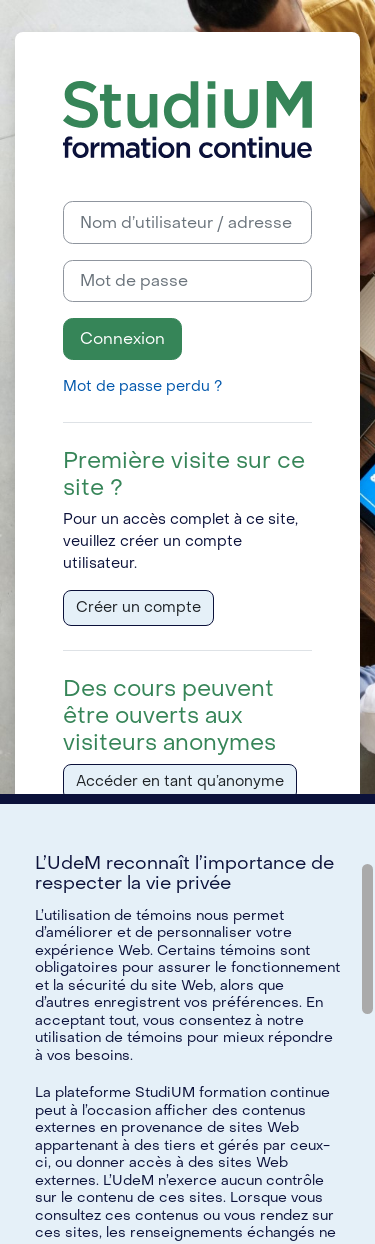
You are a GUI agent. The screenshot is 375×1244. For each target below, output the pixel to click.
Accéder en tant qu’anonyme (180, 781)
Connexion (122, 338)
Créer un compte (138, 607)
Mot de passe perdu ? (142, 386)
